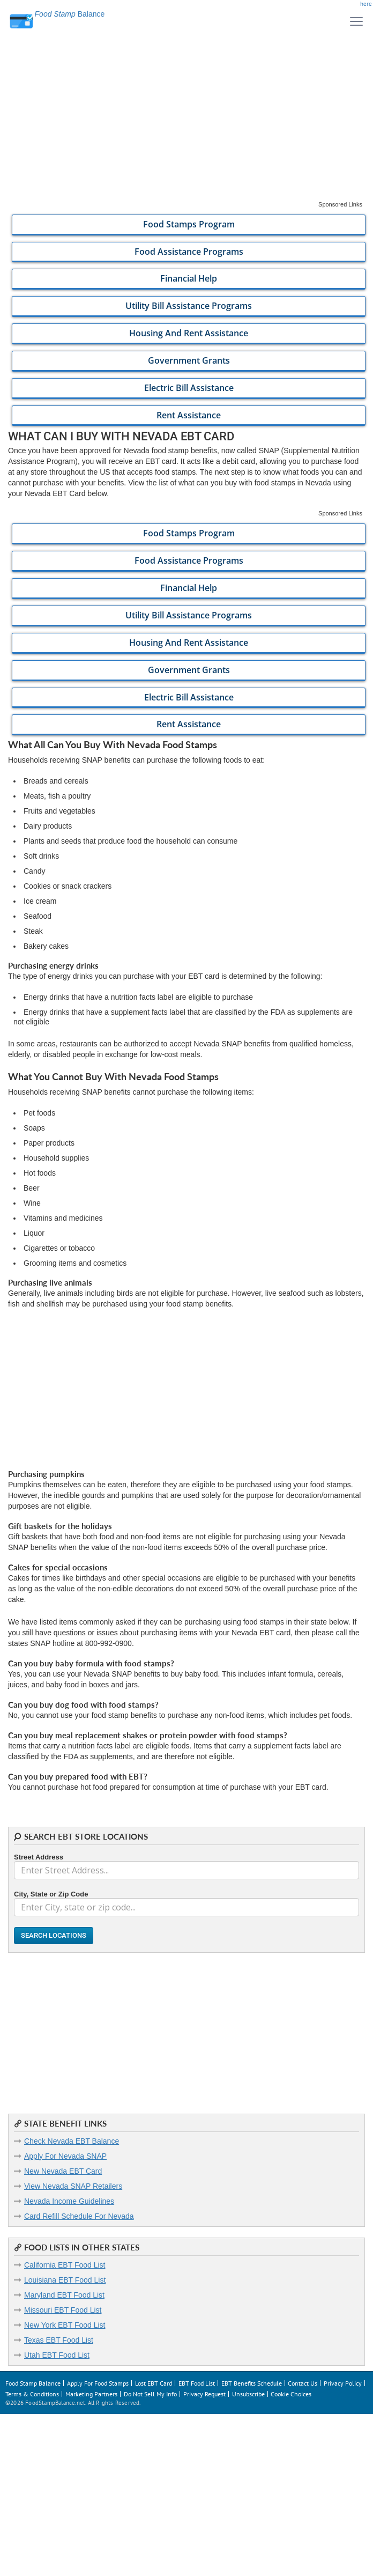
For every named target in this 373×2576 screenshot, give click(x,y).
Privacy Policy (343, 2383)
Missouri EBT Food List (62, 2310)
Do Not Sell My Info (150, 2394)
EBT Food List (196, 2383)
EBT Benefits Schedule (251, 2383)
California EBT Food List (64, 2265)
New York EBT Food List (64, 2325)
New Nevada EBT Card (63, 2171)
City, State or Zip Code (51, 1894)
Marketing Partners (91, 2394)
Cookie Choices (291, 2394)
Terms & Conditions (32, 2394)
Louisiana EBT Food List (65, 2280)
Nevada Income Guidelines (69, 2201)
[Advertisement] (186, 125)
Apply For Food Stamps (98, 2383)
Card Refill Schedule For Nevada (79, 2216)
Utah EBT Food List (56, 2355)
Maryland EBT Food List (64, 2295)
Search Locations (53, 1935)
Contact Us (302, 2383)
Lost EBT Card (153, 2383)
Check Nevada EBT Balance (71, 2141)
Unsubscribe (248, 2394)
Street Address (38, 1857)
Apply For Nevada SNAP (65, 2156)
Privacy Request (204, 2394)
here (366, 4)
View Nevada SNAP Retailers (73, 2186)
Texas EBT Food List (58, 2340)
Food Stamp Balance (33, 2383)
